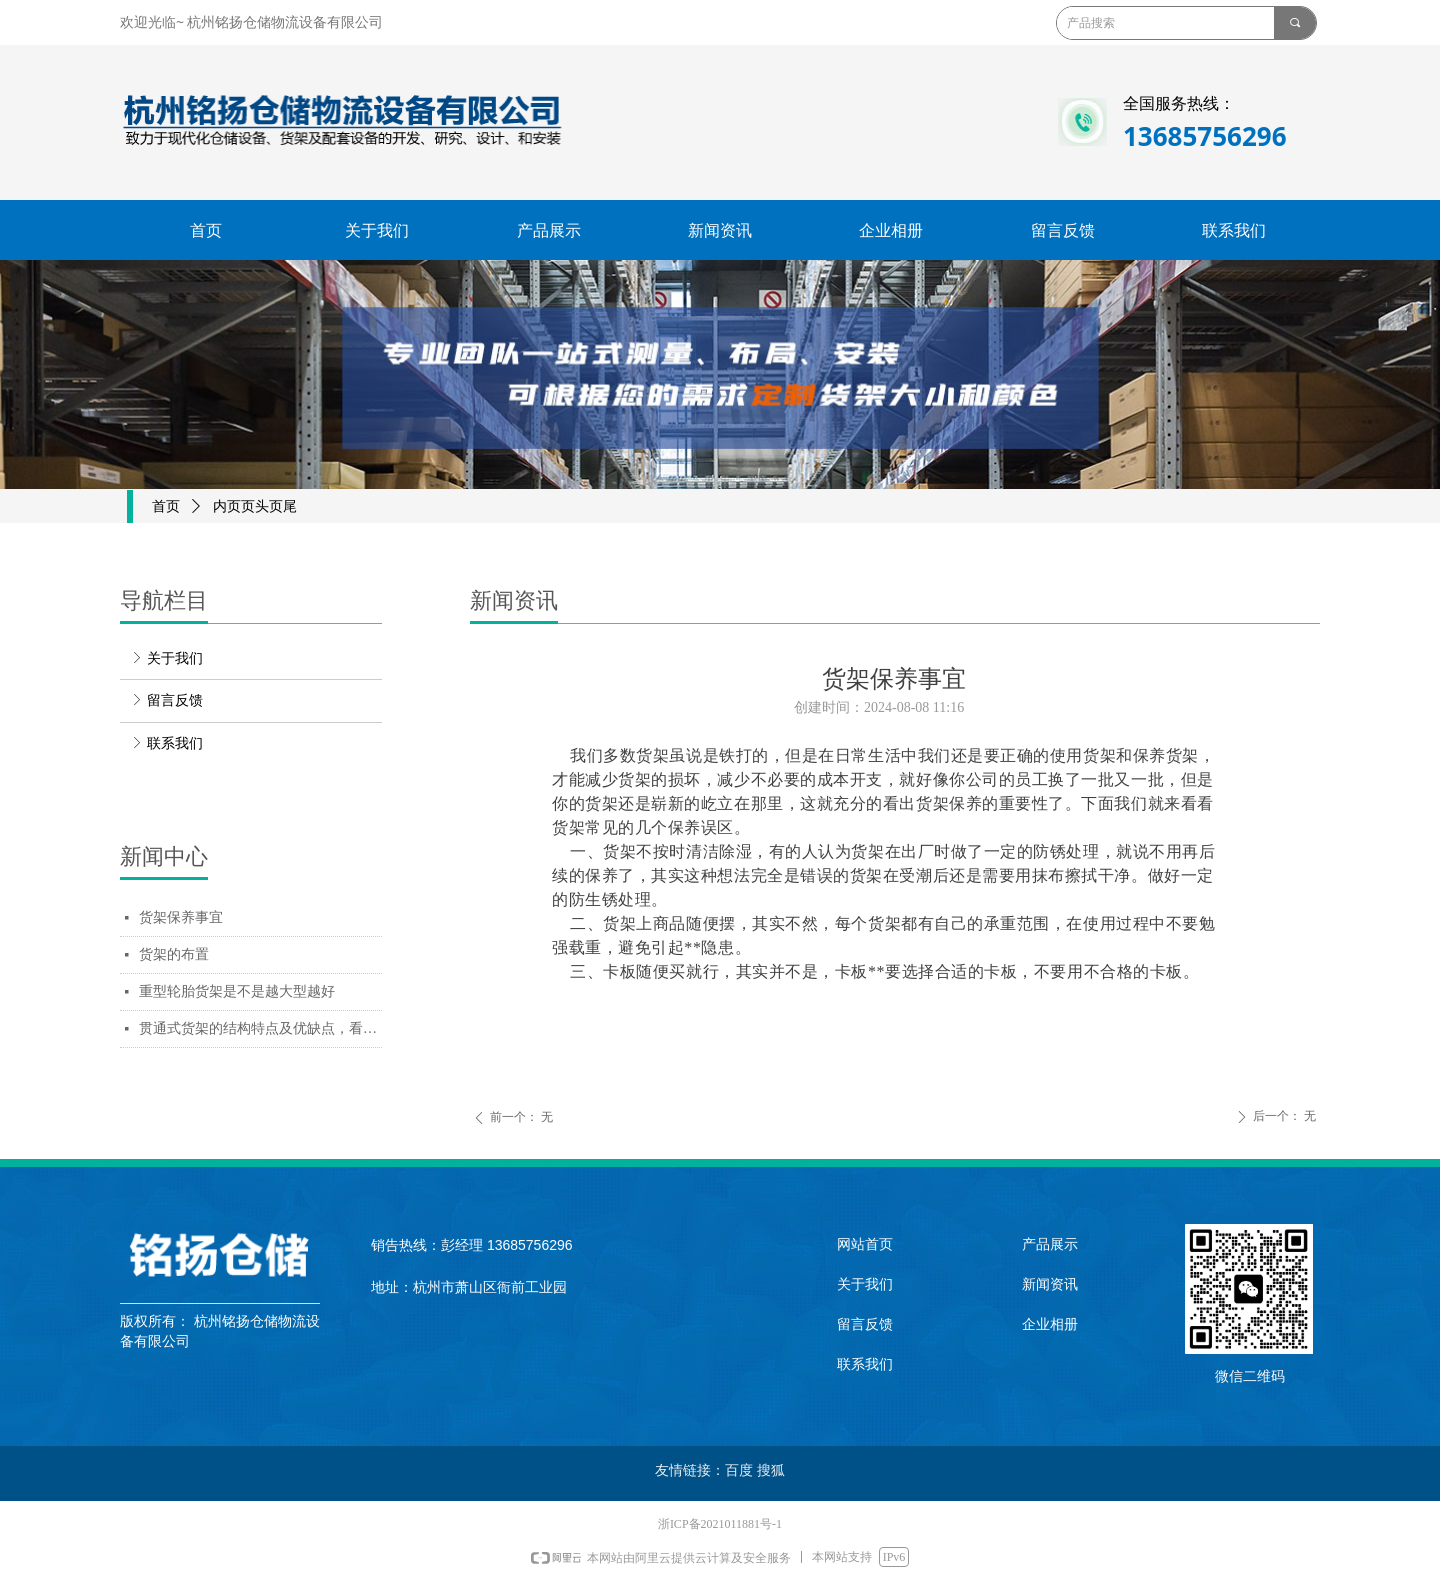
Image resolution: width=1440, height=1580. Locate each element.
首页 (166, 506)
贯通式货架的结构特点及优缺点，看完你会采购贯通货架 (260, 1028)
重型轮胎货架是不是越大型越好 (237, 991)
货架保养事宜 (181, 917)
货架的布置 (174, 954)
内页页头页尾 (255, 506)
